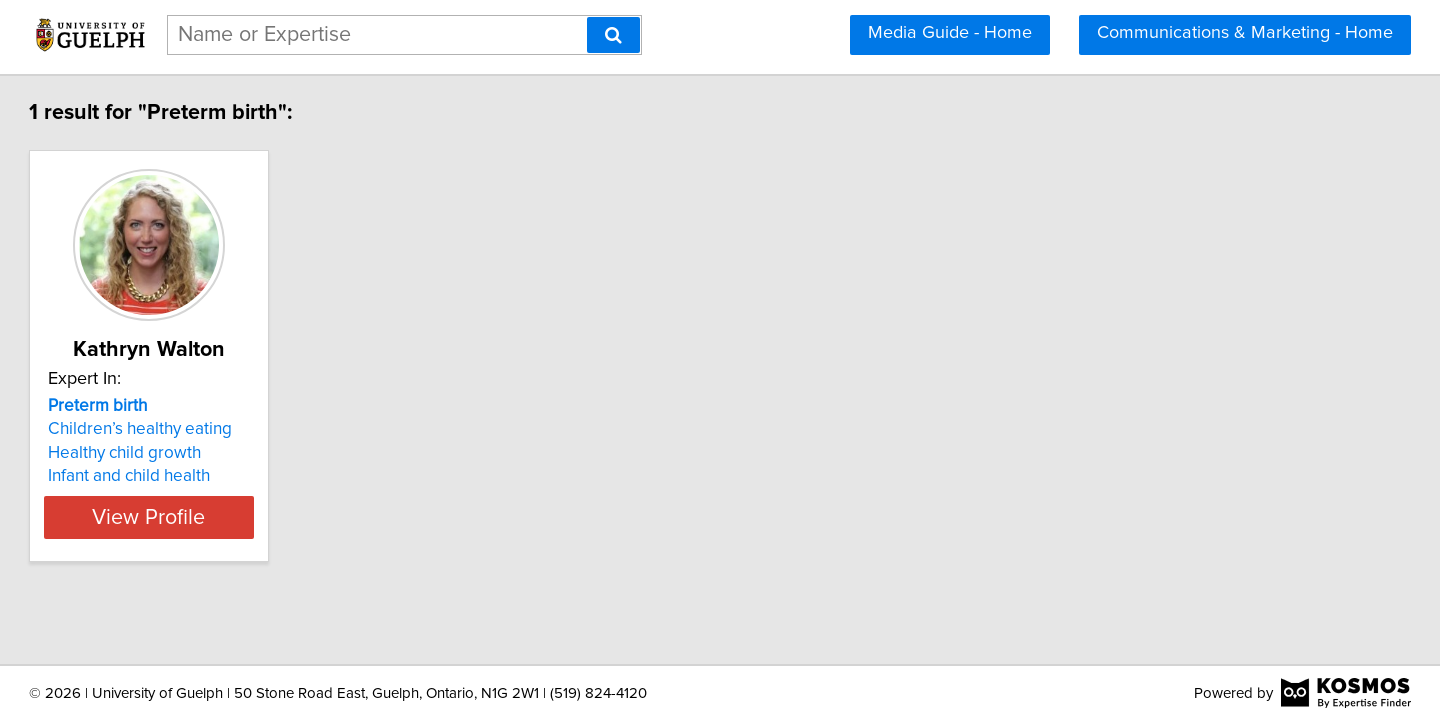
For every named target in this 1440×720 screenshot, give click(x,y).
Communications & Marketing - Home (1245, 33)
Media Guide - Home (950, 33)
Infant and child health (220, 476)
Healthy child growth (215, 453)
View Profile (265, 517)
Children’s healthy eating (231, 429)
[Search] (613, 35)
